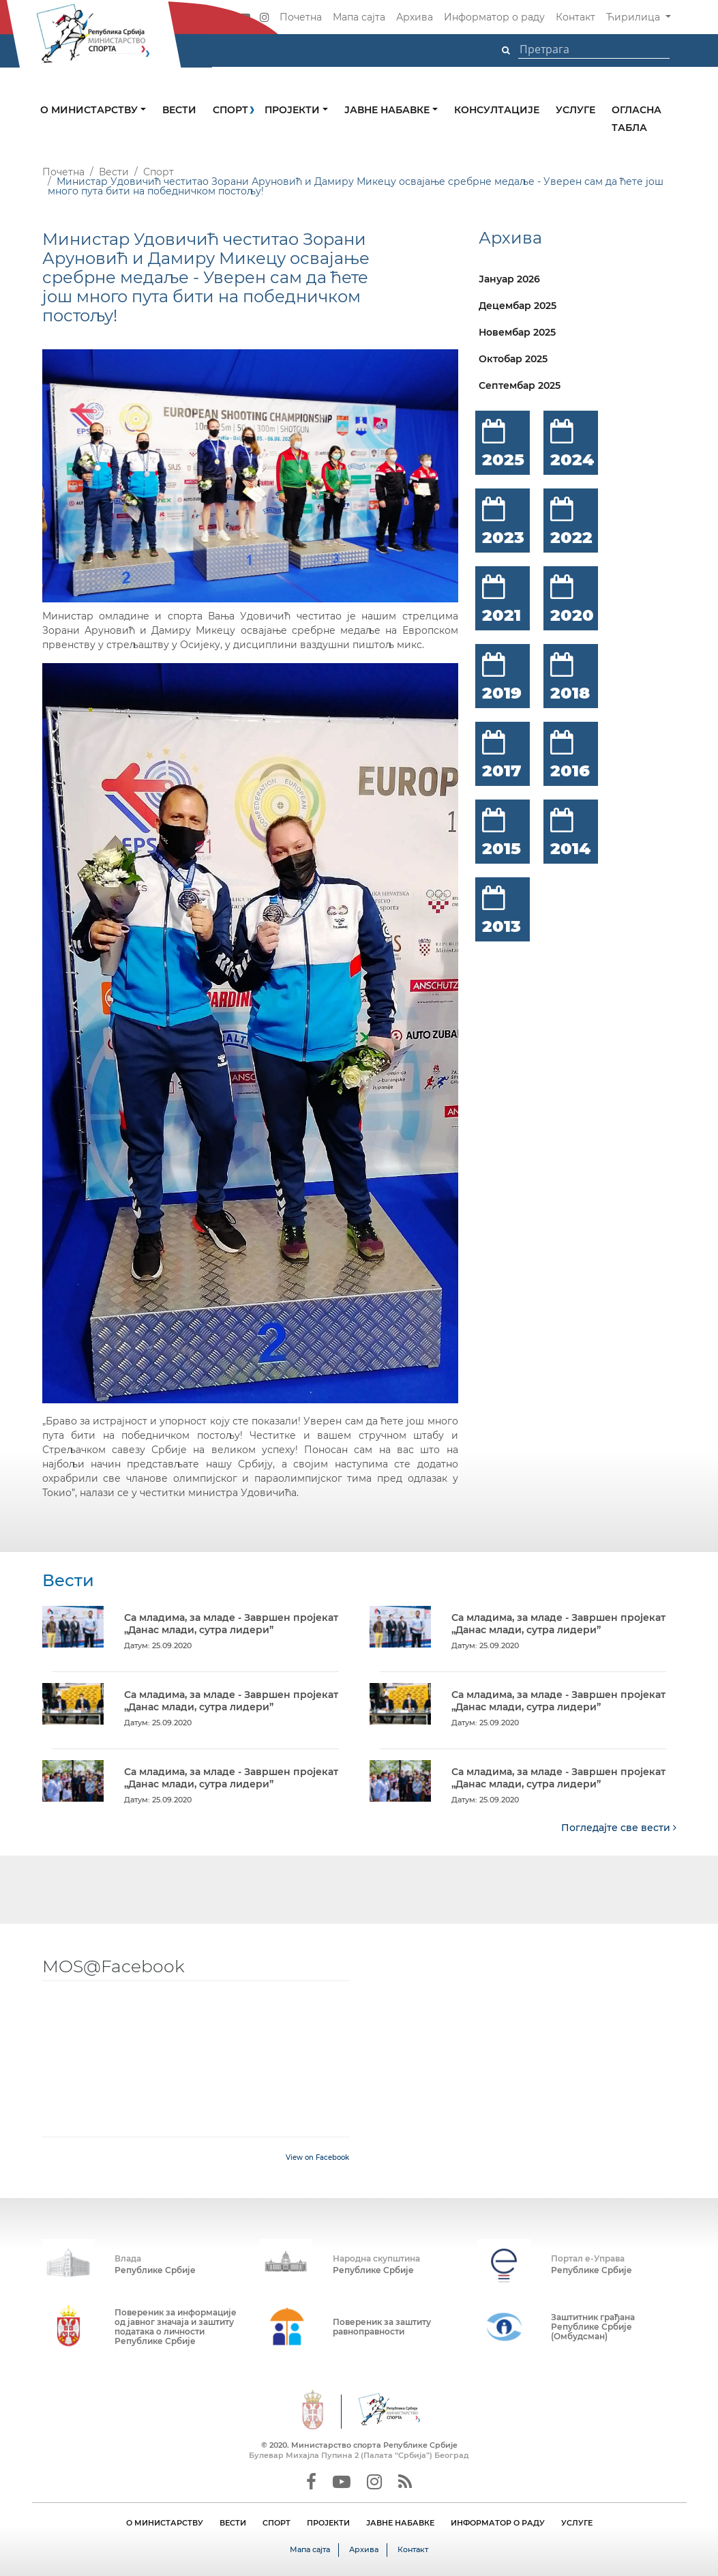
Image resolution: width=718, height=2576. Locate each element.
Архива (414, 17)
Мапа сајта (359, 17)
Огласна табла (636, 119)
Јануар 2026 (509, 279)
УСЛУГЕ (577, 2522)
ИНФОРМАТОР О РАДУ (498, 2522)
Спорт (230, 110)
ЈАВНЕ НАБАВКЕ (400, 2522)
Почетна (301, 17)
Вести (179, 110)
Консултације (496, 110)
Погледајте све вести (618, 1827)
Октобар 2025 (513, 359)
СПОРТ (276, 2522)
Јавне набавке (388, 110)
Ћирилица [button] (634, 17)
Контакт (575, 17)
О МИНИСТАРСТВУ (164, 2522)
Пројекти (294, 110)
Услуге (575, 110)
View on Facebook (317, 2156)
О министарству (90, 110)
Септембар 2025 (519, 385)
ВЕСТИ (233, 2522)
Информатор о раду (494, 17)
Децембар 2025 (517, 305)
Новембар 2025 (517, 332)
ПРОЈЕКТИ (328, 2522)
